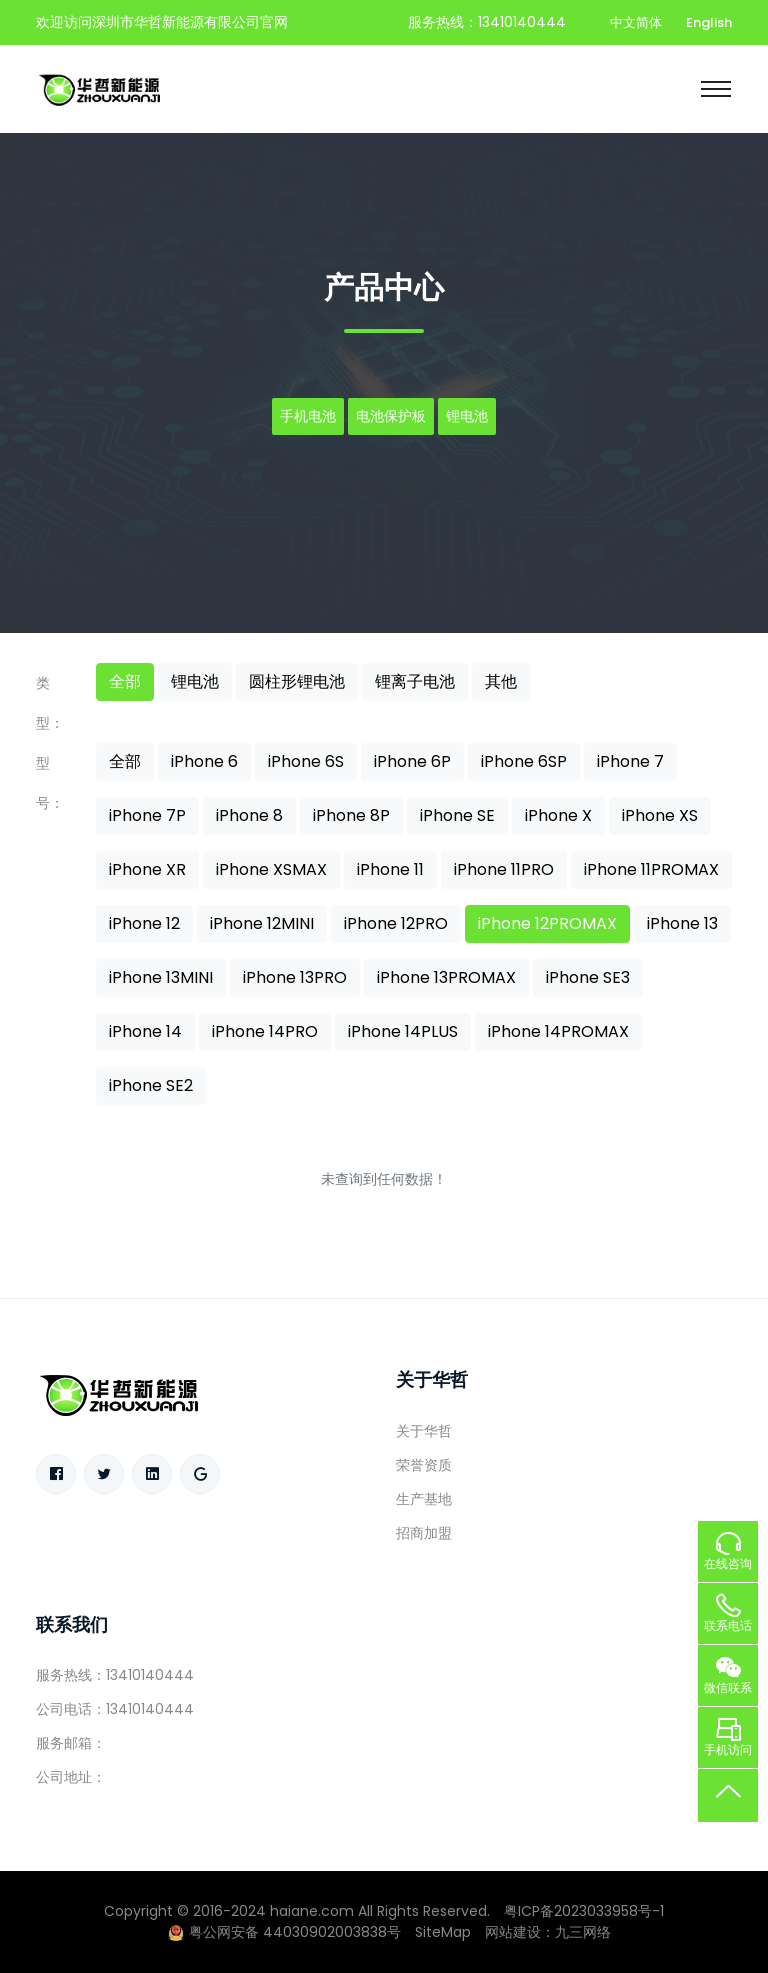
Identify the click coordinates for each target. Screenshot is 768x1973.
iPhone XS (660, 815)
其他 (501, 681)
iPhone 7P (147, 815)
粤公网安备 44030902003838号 (284, 1932)
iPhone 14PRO (265, 1031)
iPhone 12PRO (396, 923)
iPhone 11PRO (504, 869)
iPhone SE (457, 815)
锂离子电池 (415, 681)
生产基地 (424, 1499)
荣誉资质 (424, 1465)
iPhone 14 (145, 1031)
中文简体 (636, 22)
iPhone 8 (249, 815)
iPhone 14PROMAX (558, 1031)
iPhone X (558, 815)
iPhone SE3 (588, 977)
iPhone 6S (306, 761)
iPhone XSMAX (271, 869)
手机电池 (308, 416)
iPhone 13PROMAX (446, 977)
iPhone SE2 (151, 1085)
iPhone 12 (144, 923)
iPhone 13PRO (295, 977)
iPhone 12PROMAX (547, 923)
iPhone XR (147, 869)
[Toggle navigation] (716, 89)
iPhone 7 (630, 761)
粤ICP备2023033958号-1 (584, 1911)
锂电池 (467, 416)
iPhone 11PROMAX (651, 869)
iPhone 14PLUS (403, 1031)
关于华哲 (424, 1431)
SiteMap (443, 1932)
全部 (125, 681)
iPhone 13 (682, 923)
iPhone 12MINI (262, 923)
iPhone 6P (412, 761)
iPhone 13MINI (161, 977)
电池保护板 (391, 416)
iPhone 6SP (524, 761)
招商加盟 (424, 1533)
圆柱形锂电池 (297, 681)
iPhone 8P (351, 815)
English (709, 22)
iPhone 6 (204, 761)
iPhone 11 (390, 869)
